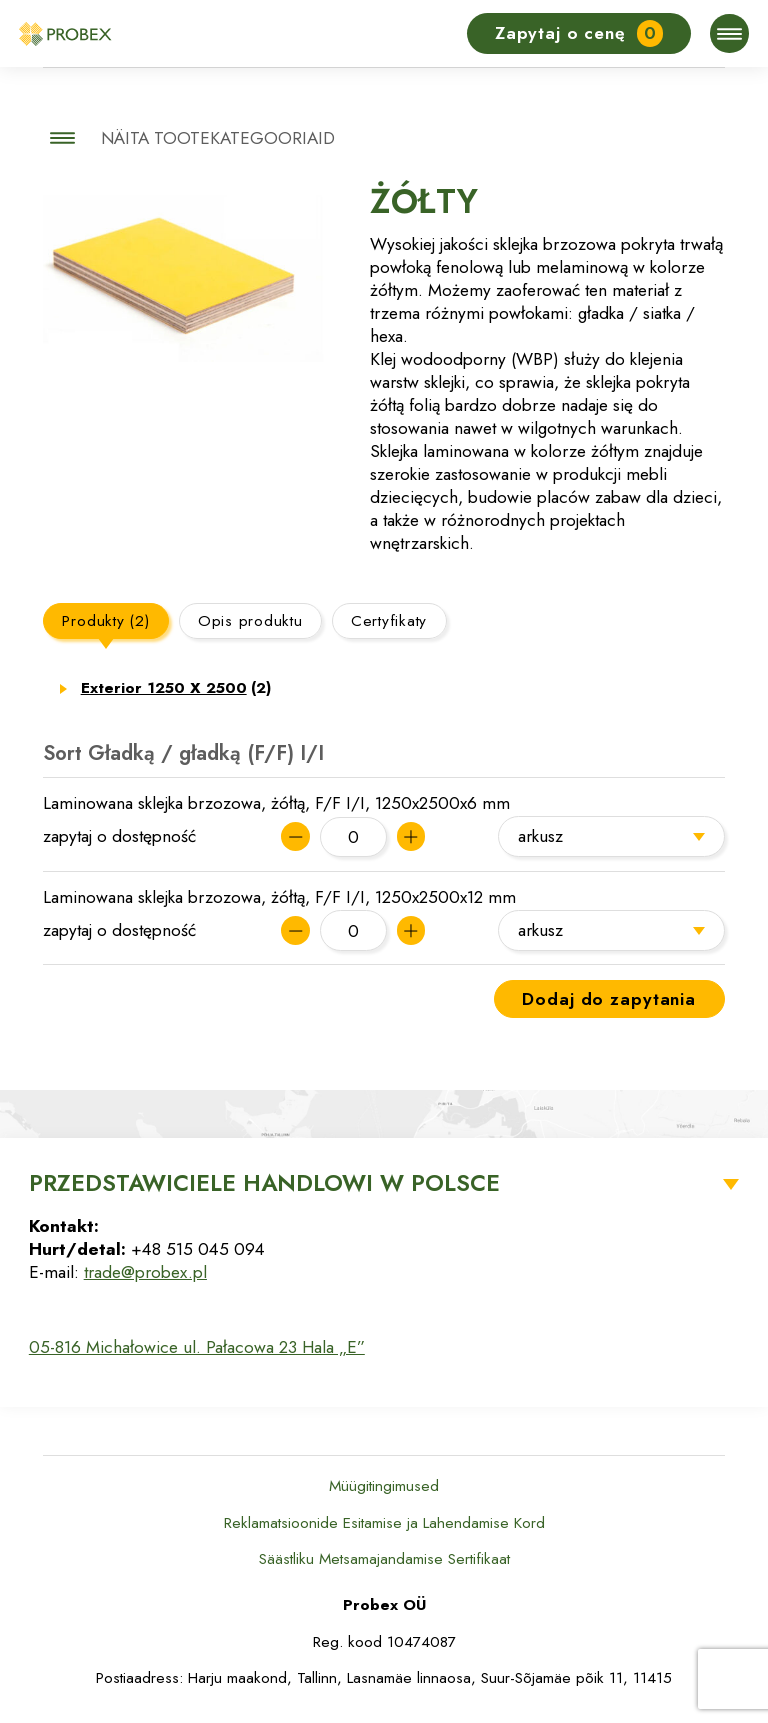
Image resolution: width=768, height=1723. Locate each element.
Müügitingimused (384, 1486)
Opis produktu (250, 621)
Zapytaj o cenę (579, 33)
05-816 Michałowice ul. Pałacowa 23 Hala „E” (197, 1347)
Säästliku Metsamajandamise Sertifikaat (384, 1559)
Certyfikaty (389, 621)
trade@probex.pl (145, 1272)
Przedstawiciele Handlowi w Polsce (264, 1183)
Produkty (105, 621)
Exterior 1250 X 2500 (176, 688)
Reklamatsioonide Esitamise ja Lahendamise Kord (384, 1523)
